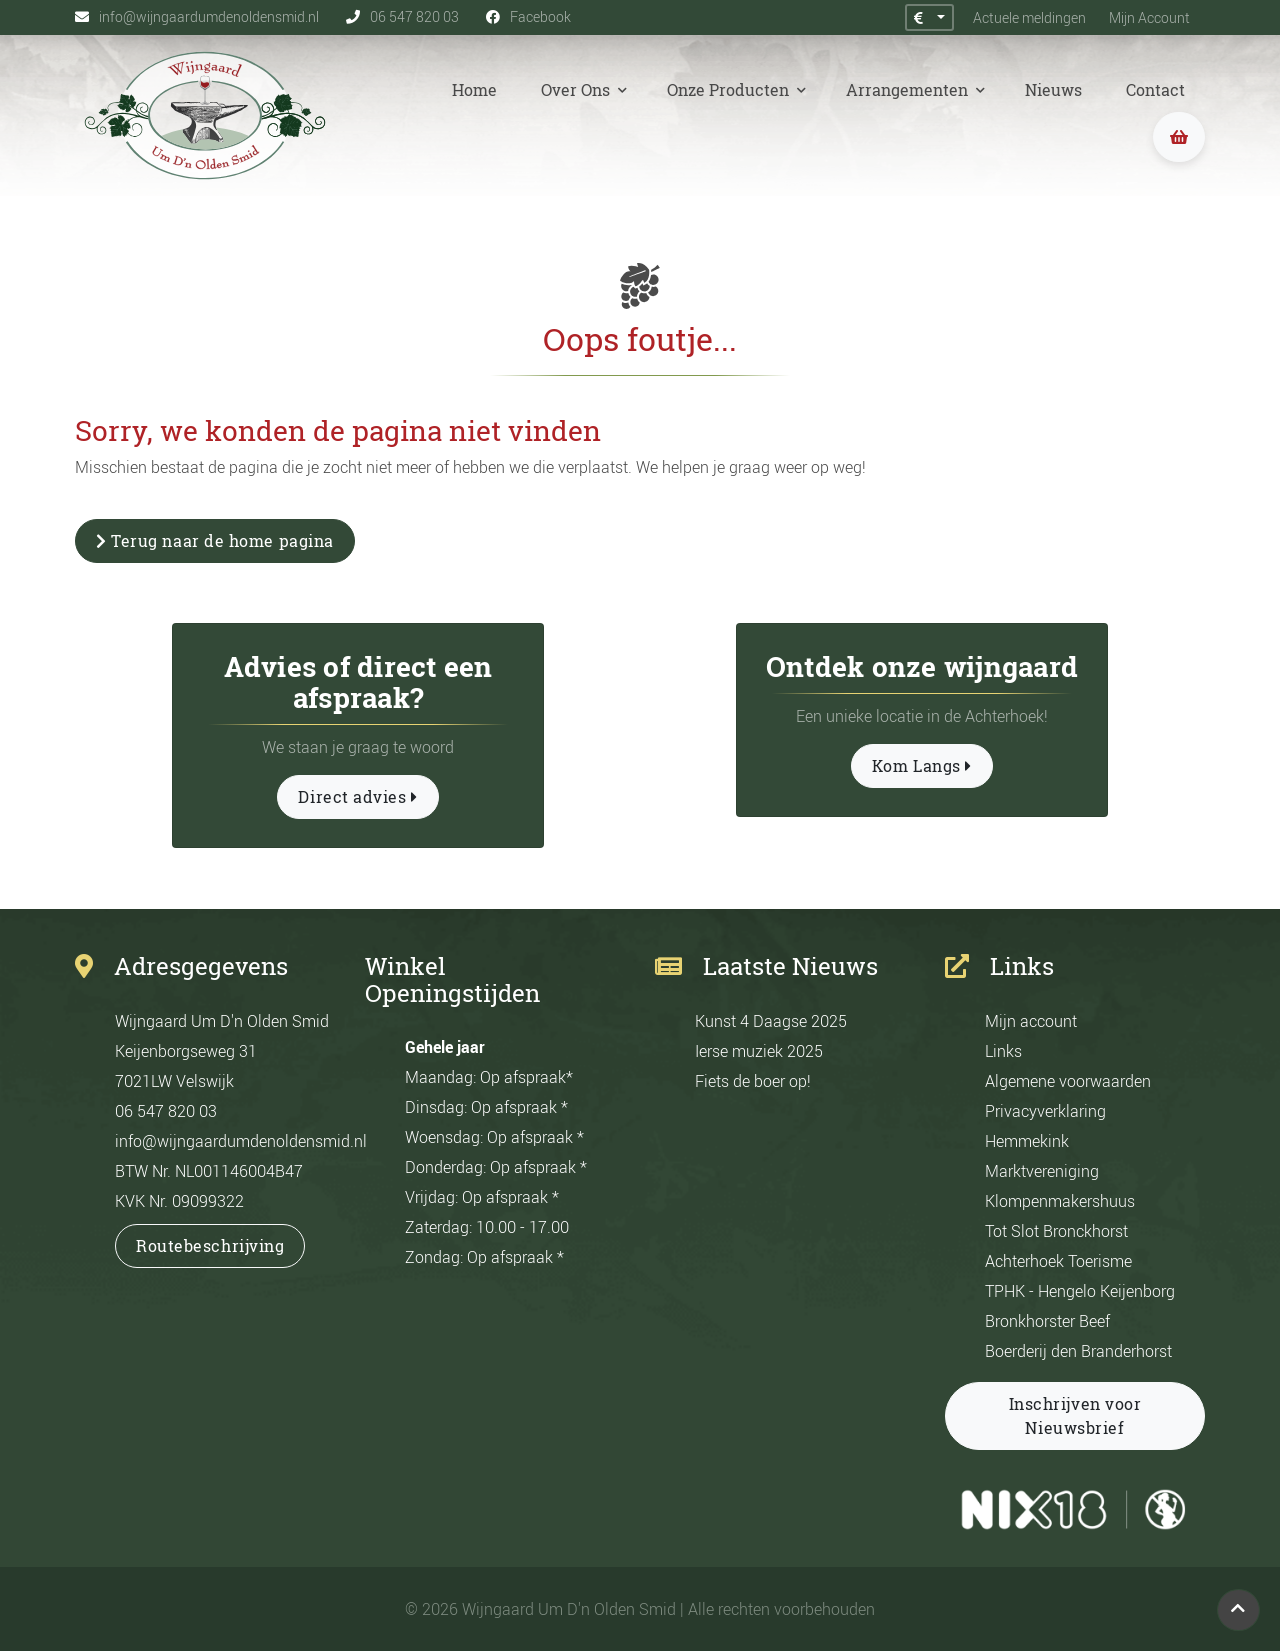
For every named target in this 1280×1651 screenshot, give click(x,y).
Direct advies (357, 797)
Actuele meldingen (1025, 17)
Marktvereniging (1042, 1171)
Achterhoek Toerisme (1058, 1261)
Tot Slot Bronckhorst (1056, 1231)
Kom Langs (922, 766)
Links (1003, 1051)
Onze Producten (730, 90)
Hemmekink (1027, 1141)
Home (474, 90)
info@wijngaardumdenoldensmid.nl (241, 1141)
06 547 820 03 (166, 1111)
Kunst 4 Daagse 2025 (771, 1021)
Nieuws (1053, 90)
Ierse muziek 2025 (759, 1051)
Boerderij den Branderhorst (1078, 1351)
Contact (1155, 90)
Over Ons (577, 90)
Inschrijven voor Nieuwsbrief (1075, 1416)
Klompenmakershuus (1060, 1201)
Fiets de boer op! (753, 1081)
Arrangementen (909, 90)
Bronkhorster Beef (1047, 1321)
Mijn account (1031, 1021)
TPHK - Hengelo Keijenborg (1080, 1291)
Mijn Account (1149, 17)
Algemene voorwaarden (1068, 1081)
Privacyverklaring (1045, 1111)
